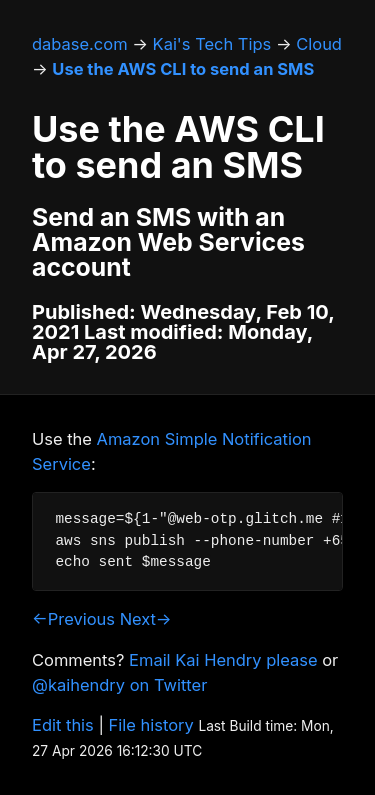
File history (151, 725)
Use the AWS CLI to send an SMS (183, 69)
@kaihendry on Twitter (119, 685)
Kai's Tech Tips (212, 44)
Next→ (146, 619)
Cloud (319, 44)
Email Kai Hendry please (223, 660)
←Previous (73, 619)
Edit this (63, 725)
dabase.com (80, 44)
